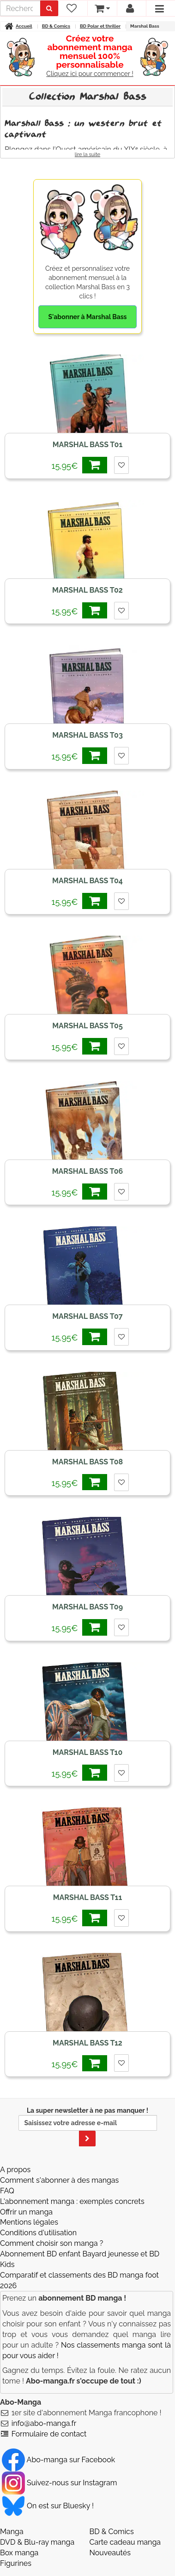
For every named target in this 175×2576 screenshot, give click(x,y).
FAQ (7, 2190)
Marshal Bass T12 (87, 2043)
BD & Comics (112, 2531)
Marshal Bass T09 (87, 1607)
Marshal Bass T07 (87, 1316)
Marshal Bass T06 (87, 1171)
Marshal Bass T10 (88, 1752)
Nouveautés (110, 2552)
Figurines (15, 2563)
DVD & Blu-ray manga (37, 2542)
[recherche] (20, 8)
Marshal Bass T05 (87, 1025)
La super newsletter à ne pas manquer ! (87, 2126)
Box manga (19, 2552)
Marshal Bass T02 (87, 590)
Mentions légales (29, 2222)
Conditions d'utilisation (38, 2232)
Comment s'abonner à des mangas (59, 2180)
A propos (15, 2169)
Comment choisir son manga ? (51, 2243)
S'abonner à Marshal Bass (87, 317)
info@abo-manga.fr (44, 2423)
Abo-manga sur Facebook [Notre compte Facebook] (58, 2459)
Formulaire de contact (49, 2434)
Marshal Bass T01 (88, 444)
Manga (12, 2531)
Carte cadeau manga (125, 2542)
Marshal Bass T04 (87, 880)
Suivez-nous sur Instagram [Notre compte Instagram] (59, 2482)
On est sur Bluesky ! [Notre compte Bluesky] (48, 2505)
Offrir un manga (26, 2212)
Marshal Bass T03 (87, 735)
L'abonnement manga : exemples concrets (72, 2201)
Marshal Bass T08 (87, 1461)
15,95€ (79, 465)
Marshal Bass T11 (87, 1897)
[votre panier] (101, 8)
